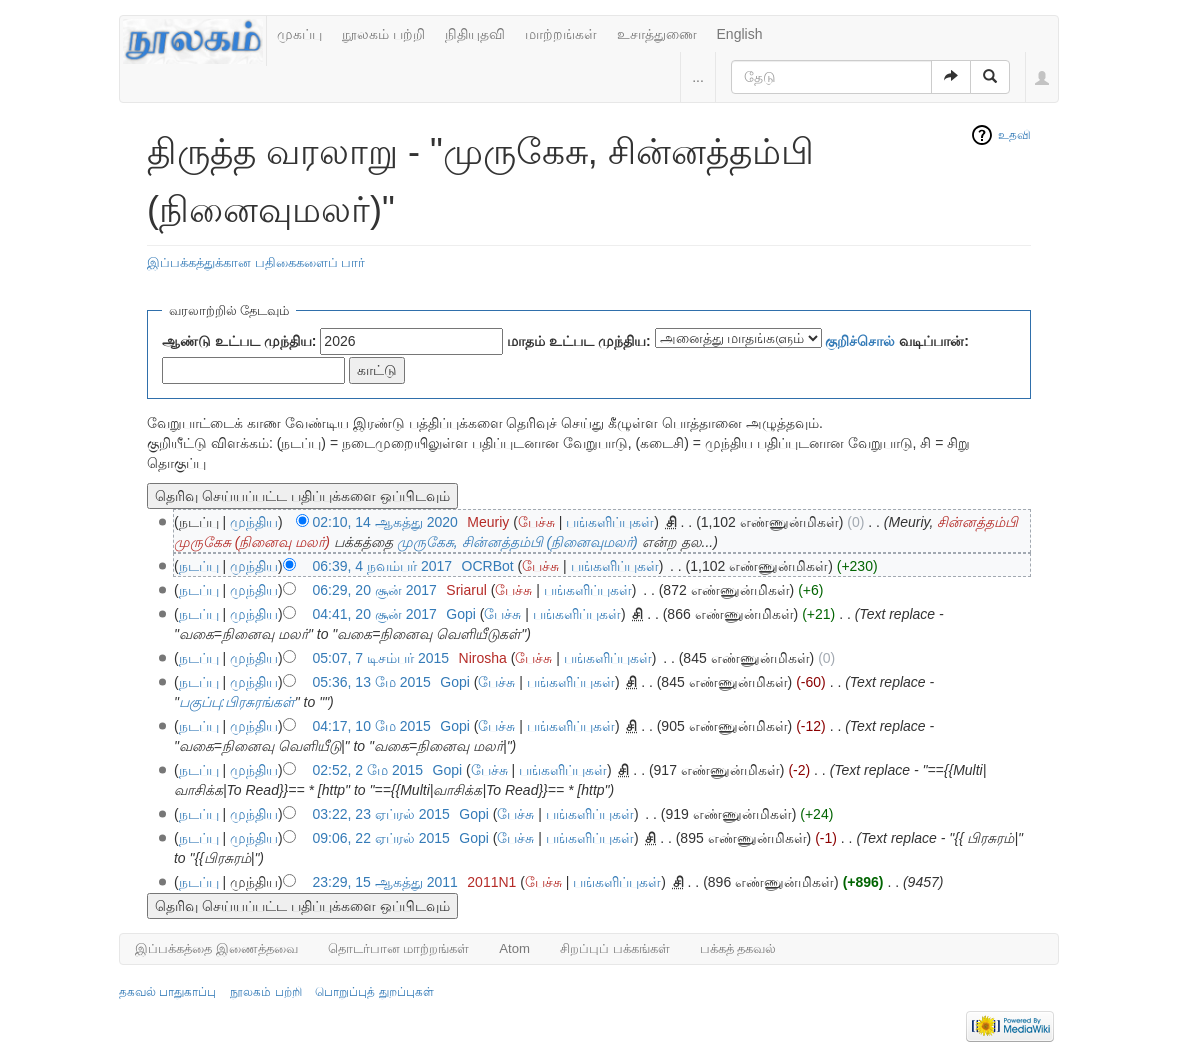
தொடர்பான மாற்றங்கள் (399, 948)
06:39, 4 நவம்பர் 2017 (383, 566)
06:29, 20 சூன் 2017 (375, 590)
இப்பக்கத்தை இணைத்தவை (216, 948)
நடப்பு (199, 566)
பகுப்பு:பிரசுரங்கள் (237, 702)
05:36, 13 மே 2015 (372, 682)
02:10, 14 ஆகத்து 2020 (385, 522)
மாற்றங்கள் (561, 34)
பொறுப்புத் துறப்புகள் (374, 992)
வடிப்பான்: (897, 341)
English (740, 34)
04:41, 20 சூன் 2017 (375, 614)
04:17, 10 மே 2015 (372, 726)
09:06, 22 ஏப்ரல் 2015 (381, 838)
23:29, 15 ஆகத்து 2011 (385, 882)
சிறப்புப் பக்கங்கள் (615, 948)
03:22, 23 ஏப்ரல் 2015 (381, 814)
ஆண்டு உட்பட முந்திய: (239, 341)
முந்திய (254, 522)
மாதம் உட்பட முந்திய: (578, 341)
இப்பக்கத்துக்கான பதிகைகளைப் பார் (256, 262)
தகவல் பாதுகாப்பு (167, 992)
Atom (514, 948)
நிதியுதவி (475, 34)
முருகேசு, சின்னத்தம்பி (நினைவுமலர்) (517, 542)
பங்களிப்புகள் (610, 522)
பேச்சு (536, 522)
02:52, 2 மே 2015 (368, 770)
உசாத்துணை (657, 34)
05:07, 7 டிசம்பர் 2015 (381, 658)
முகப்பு (299, 34)
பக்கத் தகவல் (738, 948)
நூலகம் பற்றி (383, 34)
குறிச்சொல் (860, 341)
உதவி (1014, 135)
